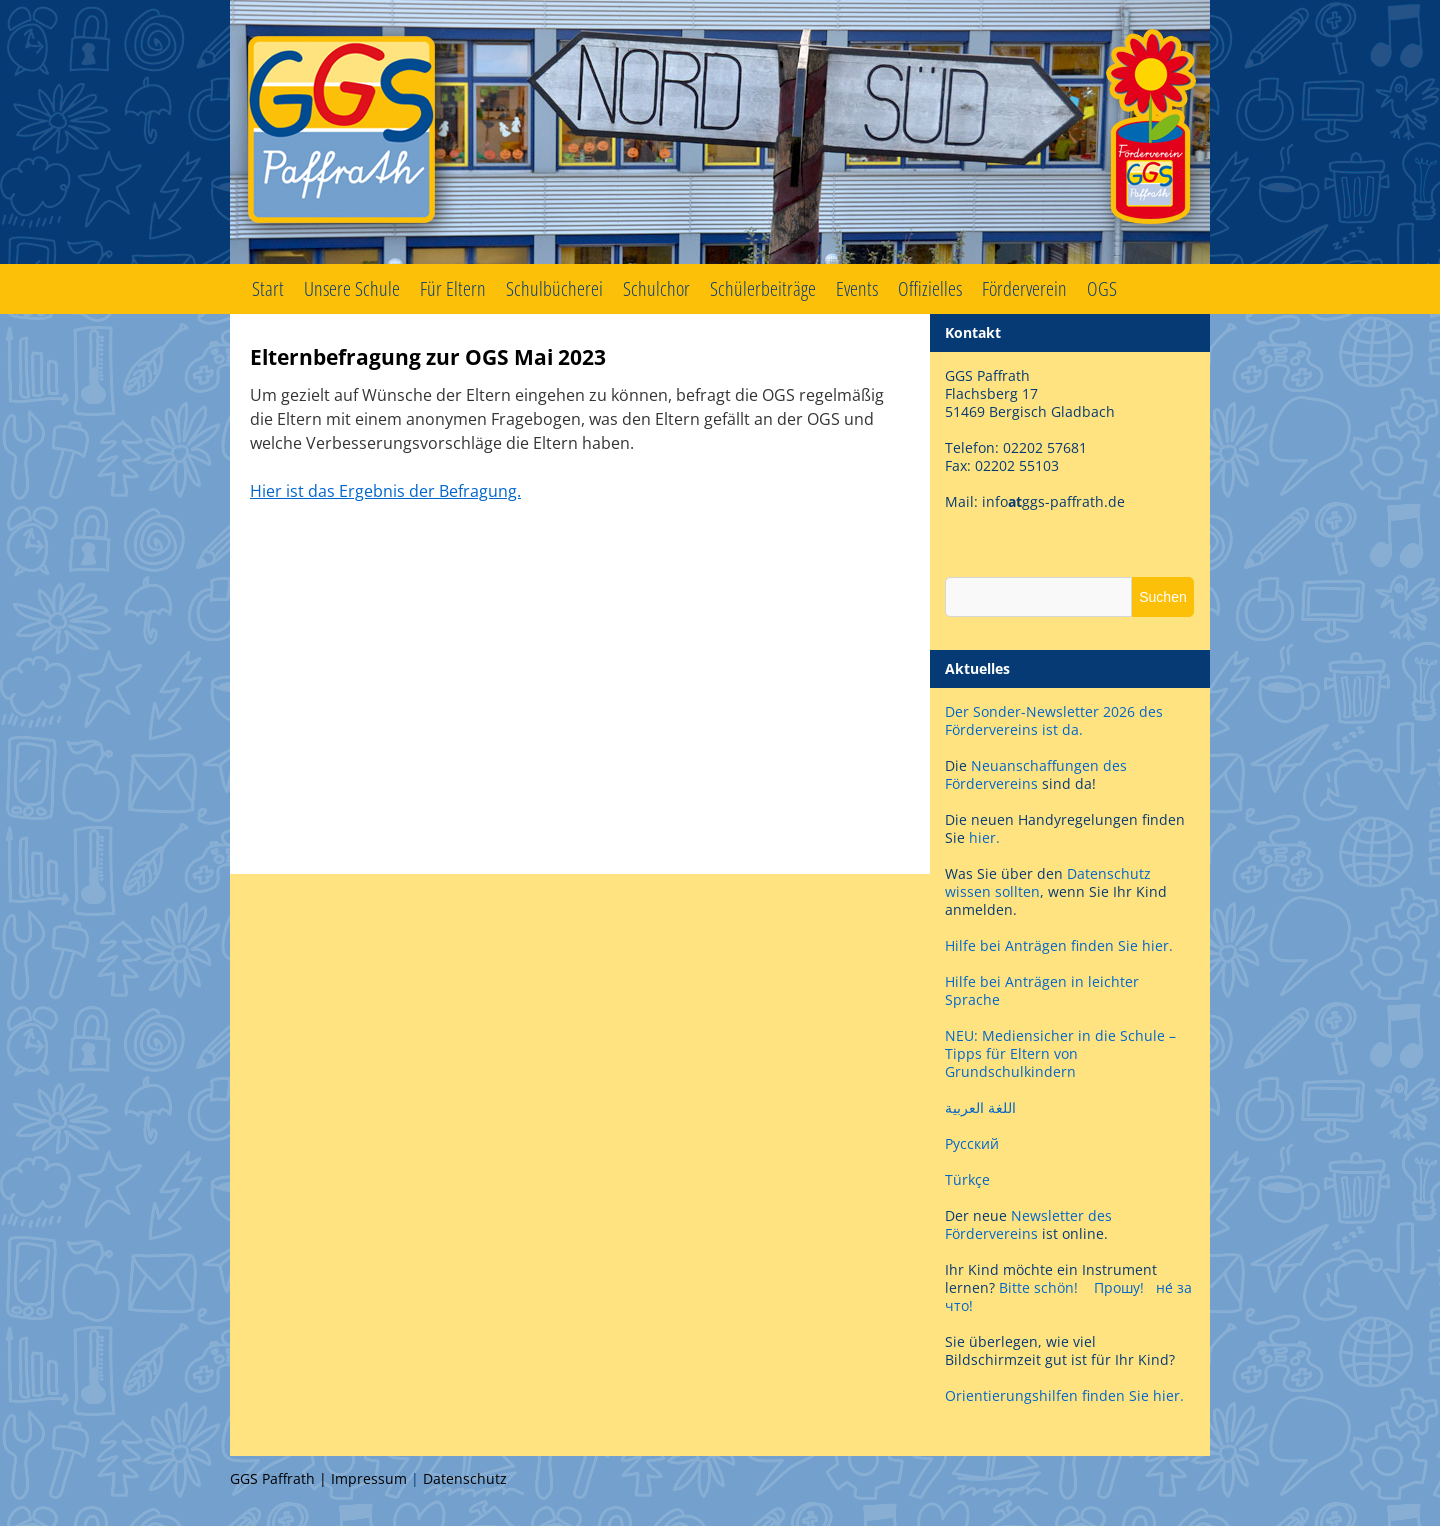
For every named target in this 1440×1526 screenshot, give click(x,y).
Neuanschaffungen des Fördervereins (1036, 774)
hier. (984, 837)
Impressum (369, 1478)
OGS (1102, 288)
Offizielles (930, 288)
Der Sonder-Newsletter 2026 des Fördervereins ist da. (1054, 720)
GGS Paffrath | (280, 1478)
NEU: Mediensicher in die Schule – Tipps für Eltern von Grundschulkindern (1060, 1053)
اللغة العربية (980, 1107)
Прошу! (1119, 1287)
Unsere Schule (352, 288)
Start (268, 288)
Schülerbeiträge (763, 288)
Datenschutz (465, 1478)
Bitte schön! (1038, 1287)
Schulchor (656, 288)
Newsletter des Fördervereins (1028, 1224)
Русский (972, 1143)
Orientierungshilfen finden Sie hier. (1064, 1395)
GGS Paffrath (720, 132)
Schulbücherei (554, 288)
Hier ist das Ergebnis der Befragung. (385, 491)
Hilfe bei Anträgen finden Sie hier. (1061, 945)
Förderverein (1024, 288)
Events (857, 288)
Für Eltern (453, 288)
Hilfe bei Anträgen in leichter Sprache (1042, 990)
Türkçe (967, 1179)
